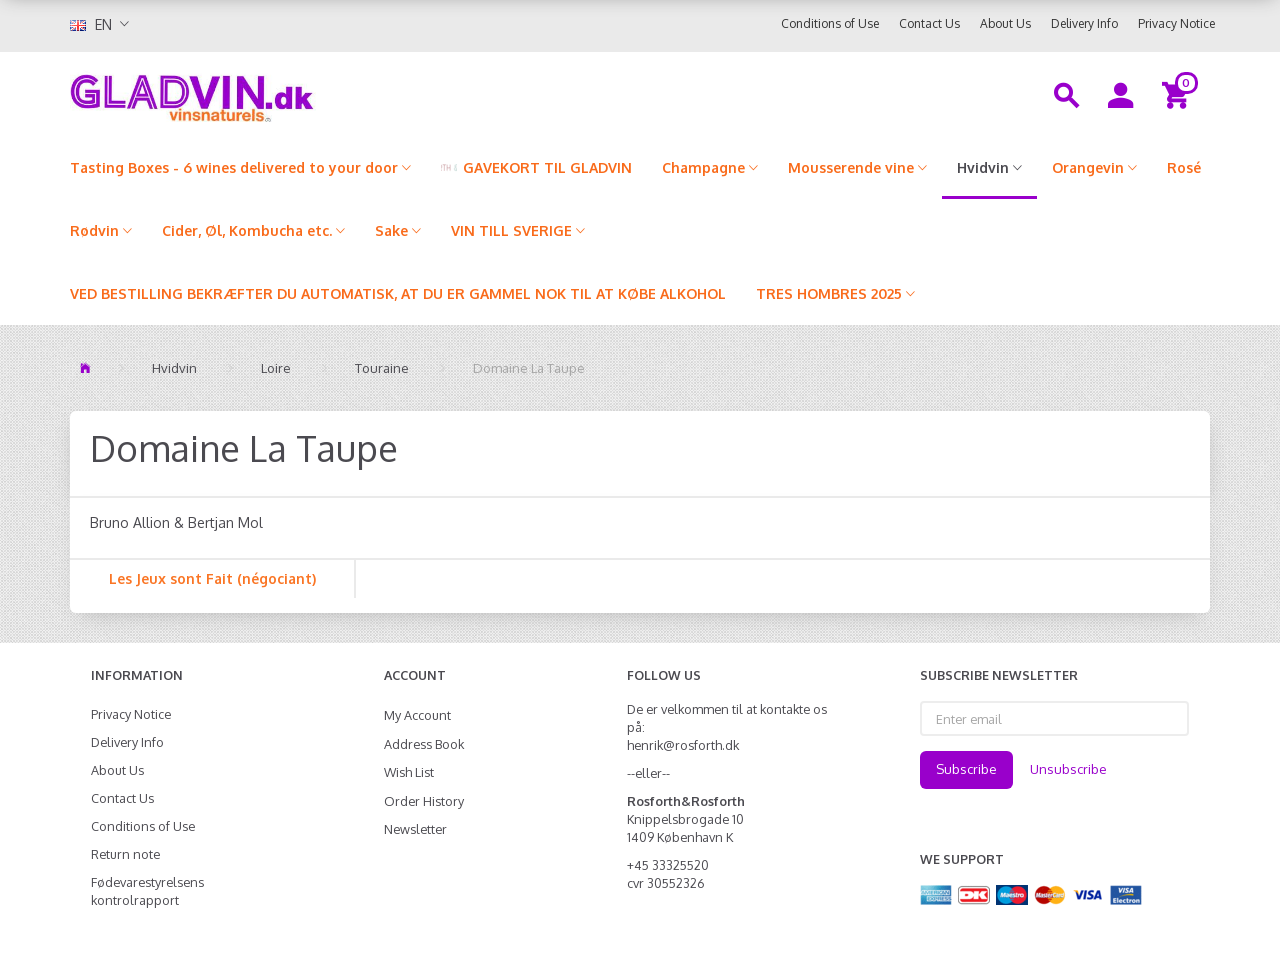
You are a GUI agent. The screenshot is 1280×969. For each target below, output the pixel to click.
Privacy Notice (1176, 23)
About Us (1005, 23)
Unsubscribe (1068, 769)
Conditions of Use (830, 23)
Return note (125, 854)
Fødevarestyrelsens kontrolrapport (147, 891)
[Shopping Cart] (1178, 94)
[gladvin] (274, 94)
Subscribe (966, 769)
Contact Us (929, 23)
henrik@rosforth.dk (683, 745)
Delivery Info (1084, 23)
